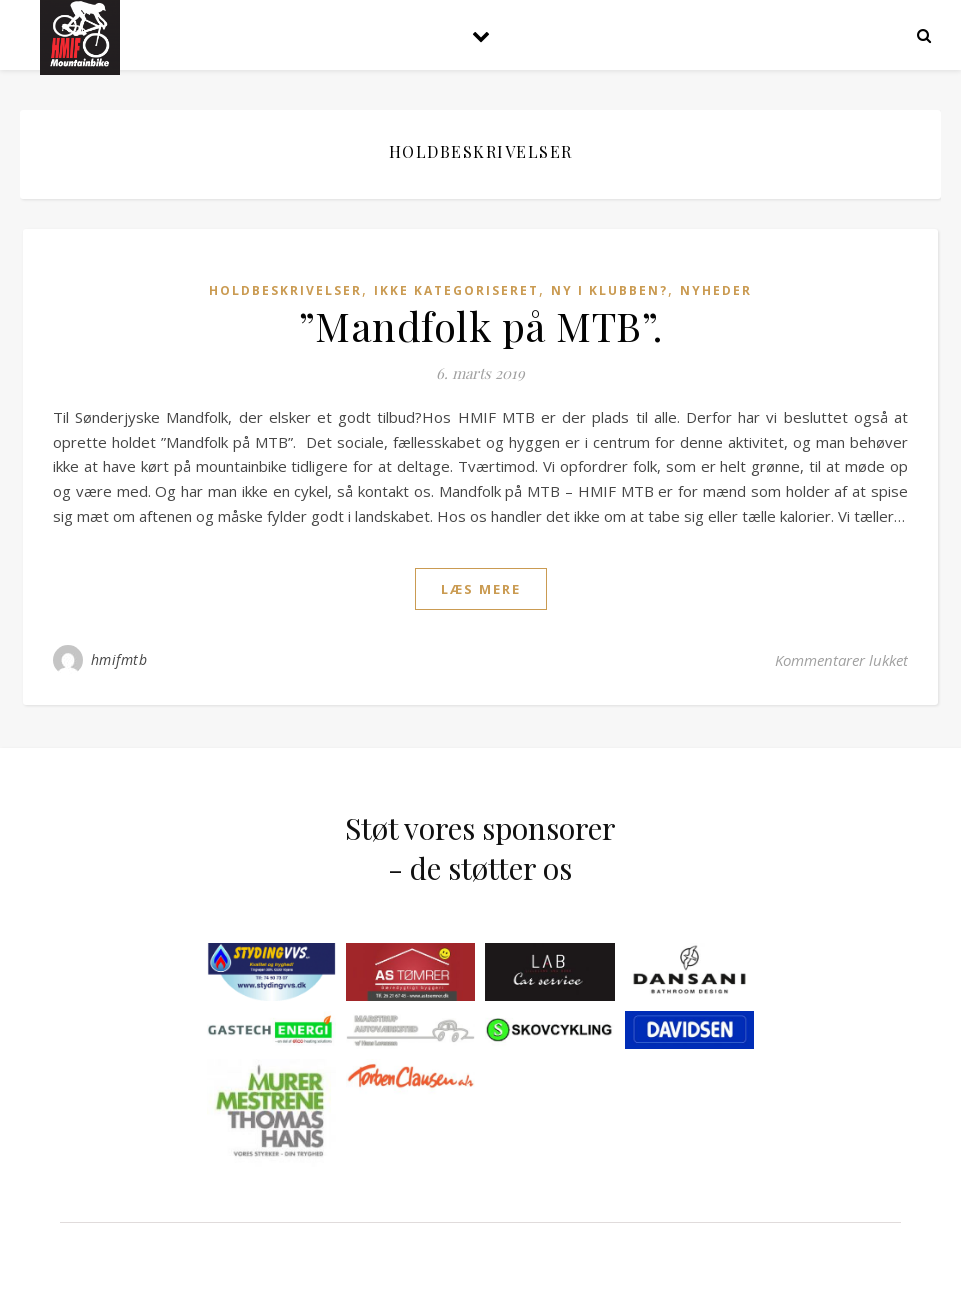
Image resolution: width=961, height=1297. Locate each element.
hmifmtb (119, 659)
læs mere (481, 589)
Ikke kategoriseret (456, 290)
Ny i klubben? (609, 290)
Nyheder (716, 290)
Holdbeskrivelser (285, 290)
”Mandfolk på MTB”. (481, 325)
